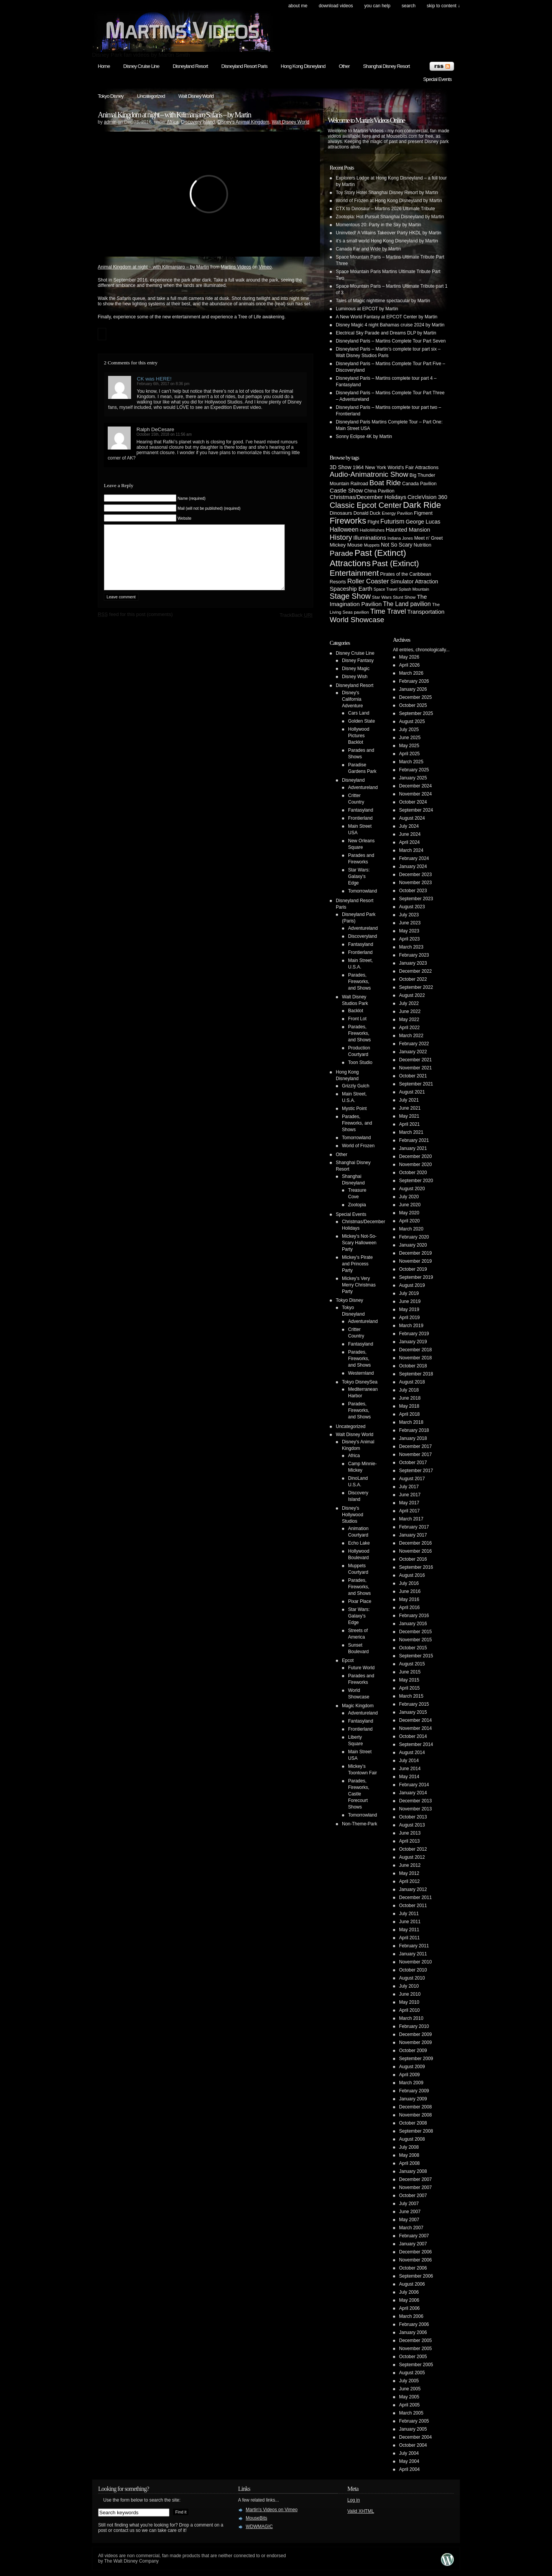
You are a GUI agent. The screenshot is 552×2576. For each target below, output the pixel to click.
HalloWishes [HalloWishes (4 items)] (372, 529)
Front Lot (357, 1018)
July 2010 (409, 1986)
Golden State (361, 721)
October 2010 (413, 1970)
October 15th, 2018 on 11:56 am (164, 434)
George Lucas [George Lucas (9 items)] (423, 522)
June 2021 (410, 1108)
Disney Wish (355, 676)
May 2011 (409, 1929)
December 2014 (415, 1720)
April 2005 (409, 2405)
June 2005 (410, 2389)
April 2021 (409, 1124)
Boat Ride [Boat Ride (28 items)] (385, 483)
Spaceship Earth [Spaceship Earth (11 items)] (351, 588)
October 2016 (413, 1559)
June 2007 (410, 2211)
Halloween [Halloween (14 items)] (344, 529)
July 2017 (409, 1486)
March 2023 (411, 947)
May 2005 (409, 2397)
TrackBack (295, 626)
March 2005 (411, 2413)
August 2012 (412, 1857)
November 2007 (415, 2187)
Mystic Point (354, 1108)
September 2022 (416, 987)
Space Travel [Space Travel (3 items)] (386, 589)
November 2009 (415, 2042)
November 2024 (415, 794)
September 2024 (416, 810)
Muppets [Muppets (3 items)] (372, 545)
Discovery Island (198, 122)
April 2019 (409, 1317)
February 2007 (414, 2235)
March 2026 (411, 673)
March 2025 (411, 761)
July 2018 (409, 1390)
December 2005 (415, 2340)
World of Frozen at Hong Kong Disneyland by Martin (389, 200)
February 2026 (414, 681)
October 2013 (413, 1817)
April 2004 (409, 2469)
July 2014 (409, 1760)
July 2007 (409, 2203)
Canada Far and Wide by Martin (368, 249)
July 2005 (409, 2380)
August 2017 (412, 1478)
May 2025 (409, 745)
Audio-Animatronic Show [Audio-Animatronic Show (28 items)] (369, 474)
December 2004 (415, 2437)
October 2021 (413, 1076)
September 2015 (416, 1656)
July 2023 (409, 914)
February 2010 (414, 2026)
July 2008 (409, 2147)
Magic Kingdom (358, 1705)
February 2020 (414, 1237)
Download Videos (336, 5)
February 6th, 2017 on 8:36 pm (163, 384)
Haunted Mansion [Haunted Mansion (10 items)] (408, 530)
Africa (173, 122)
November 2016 (415, 1551)
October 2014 (413, 1736)
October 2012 (413, 1849)
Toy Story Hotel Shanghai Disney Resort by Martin (387, 192)
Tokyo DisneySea (360, 1382)
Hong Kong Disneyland (303, 66)
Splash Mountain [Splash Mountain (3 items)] (414, 589)
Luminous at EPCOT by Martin (367, 308)
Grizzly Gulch (355, 1086)
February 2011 (414, 1945)
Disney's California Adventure (352, 699)
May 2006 (409, 2300)
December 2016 (415, 1543)
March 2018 (411, 1422)
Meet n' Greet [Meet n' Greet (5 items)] (428, 538)
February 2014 (414, 1784)
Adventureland (363, 787)
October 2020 (413, 1172)
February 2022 (414, 1043)
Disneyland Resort (190, 66)
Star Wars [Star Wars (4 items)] (381, 597)
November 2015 (415, 1639)
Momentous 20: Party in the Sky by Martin (378, 224)
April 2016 (409, 1607)
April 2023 (409, 939)
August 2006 (412, 2284)
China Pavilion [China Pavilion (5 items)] (379, 491)
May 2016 (409, 1599)
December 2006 (415, 2252)
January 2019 (413, 1341)
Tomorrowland (362, 891)
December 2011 (415, 1897)
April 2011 (409, 1937)
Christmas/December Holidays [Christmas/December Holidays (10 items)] (368, 497)
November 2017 (415, 1454)
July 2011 (409, 1913)
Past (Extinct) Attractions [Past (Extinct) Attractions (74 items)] (368, 558)
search (409, 5)
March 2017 (411, 1519)
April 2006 (409, 2308)
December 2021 (415, 1059)
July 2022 (409, 1003)
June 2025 (410, 737)
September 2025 (416, 713)
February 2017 (414, 1527)
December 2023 (415, 874)
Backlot (355, 1010)
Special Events (437, 79)
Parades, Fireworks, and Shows (359, 981)
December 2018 (415, 1349)
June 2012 (410, 1865)
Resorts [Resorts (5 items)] (338, 582)
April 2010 (409, 2010)
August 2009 (412, 2066)
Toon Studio (360, 1062)
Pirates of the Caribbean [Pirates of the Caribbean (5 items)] (405, 574)
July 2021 (409, 1100)
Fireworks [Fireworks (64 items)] (348, 520)
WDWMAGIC (259, 2526)
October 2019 (413, 1269)
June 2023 (410, 923)
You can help (377, 5)
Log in (353, 2500)
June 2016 (410, 1591)
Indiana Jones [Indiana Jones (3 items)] (400, 538)
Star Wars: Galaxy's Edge (359, 876)
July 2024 (409, 826)
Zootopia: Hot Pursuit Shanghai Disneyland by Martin (390, 216)
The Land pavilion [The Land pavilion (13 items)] (407, 604)
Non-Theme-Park (359, 1824)
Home (104, 66)
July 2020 (409, 1196)
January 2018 (413, 1438)
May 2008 (409, 2155)
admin (110, 122)
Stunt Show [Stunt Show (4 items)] (404, 597)
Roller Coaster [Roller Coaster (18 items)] (368, 581)
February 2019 (414, 1333)
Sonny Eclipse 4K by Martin (364, 436)
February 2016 (414, 1615)
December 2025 (415, 697)
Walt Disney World (196, 96)
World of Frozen (358, 1145)
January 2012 (413, 1889)
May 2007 (409, 2219)
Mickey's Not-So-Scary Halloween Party (359, 1243)
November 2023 (415, 882)
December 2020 (415, 1156)
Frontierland (360, 818)
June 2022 (410, 1011)
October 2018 (413, 1366)
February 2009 (414, 2090)
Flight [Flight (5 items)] (373, 522)
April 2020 (409, 1221)
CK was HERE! (154, 379)
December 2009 (415, 2034)
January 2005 (413, 2429)
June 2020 (410, 1204)
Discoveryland (362, 936)
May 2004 (409, 2461)
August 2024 (412, 818)
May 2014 (409, 1776)
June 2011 (410, 1921)
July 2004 (409, 2453)
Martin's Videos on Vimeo (271, 2509)
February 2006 (414, 2324)
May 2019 (409, 1309)
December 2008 (415, 2107)
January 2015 (413, 1712)
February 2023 (414, 955)
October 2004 (413, 2445)
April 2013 (409, 1841)
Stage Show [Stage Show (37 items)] (350, 596)
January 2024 (413, 866)
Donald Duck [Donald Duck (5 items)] (367, 513)
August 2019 (412, 1285)
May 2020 (409, 1213)
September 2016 (416, 1567)
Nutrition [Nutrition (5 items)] (422, 545)
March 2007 (411, 2227)
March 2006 (411, 2316)
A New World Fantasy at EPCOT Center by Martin (386, 317)
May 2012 (409, 1873)
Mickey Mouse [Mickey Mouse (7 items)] (346, 545)
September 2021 (416, 1084)
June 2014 (410, 1768)
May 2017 (409, 1502)
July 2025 (409, 729)
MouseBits (256, 2518)
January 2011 (413, 1954)
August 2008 (412, 2139)
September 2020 (416, 1180)
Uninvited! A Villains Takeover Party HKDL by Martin (388, 233)
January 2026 (413, 689)
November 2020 (415, 1164)
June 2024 (410, 834)
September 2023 (416, 898)
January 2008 (413, 2171)
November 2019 (415, 1261)
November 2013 (415, 1809)
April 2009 (409, 2074)
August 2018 (412, 1382)
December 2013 (415, 1801)
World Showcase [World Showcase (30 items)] (357, 620)
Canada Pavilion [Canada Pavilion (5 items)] (419, 483)
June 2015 (410, 1672)
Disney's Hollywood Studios (352, 1514)
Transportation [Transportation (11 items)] (425, 611)
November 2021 (415, 1068)
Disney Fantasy (358, 660)
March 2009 (411, 2082)
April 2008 (409, 2163)
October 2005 (413, 2356)
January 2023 (413, 963)
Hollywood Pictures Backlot (358, 735)
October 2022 (413, 979)
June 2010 (410, 1994)
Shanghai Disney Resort (386, 66)
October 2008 (413, 2123)
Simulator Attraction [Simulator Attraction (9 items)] (414, 581)
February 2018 (414, 1430)
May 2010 (409, 2002)
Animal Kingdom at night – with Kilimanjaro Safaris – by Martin (174, 114)
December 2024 (415, 786)
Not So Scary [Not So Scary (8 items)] (396, 545)
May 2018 (409, 1406)
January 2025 (413, 778)
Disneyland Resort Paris (244, 66)
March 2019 (411, 1325)
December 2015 (415, 1631)
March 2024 (411, 850)
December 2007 (415, 2179)
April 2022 (409, 1027)
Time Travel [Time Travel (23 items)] (388, 611)
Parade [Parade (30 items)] (341, 553)
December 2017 (415, 1446)
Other (344, 66)
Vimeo (265, 267)
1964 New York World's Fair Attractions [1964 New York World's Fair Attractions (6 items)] (396, 467)
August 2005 (412, 2372)
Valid (360, 2511)
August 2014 (412, 1752)
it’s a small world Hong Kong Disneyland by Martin (387, 241)
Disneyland (353, 780)
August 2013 (412, 1825)
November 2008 (415, 2115)
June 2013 (410, 1833)
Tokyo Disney (110, 96)
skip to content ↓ (443, 5)
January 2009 (413, 2099)
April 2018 (409, 1414)
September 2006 (416, 2276)
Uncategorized (151, 96)
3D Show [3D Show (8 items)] (341, 467)
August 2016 (412, 1575)
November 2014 (415, 1728)
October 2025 (413, 705)
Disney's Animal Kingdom (243, 122)
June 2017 (410, 1494)
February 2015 (414, 1704)
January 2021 (413, 1148)
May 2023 (409, 931)
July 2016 (409, 1583)
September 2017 (416, 1470)
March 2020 (411, 1229)
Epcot (348, 1660)
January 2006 (413, 2332)
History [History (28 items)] (341, 537)
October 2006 (413, 2268)
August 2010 (412, 1978)
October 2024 (413, 802)
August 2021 (412, 1092)
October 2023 (413, 890)
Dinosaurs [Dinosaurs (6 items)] (341, 513)
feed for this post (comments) (135, 626)
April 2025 (409, 753)
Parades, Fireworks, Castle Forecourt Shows (358, 1794)
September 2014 (416, 1744)
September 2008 (416, 2131)
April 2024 (409, 842)
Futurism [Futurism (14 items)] (392, 521)
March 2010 (411, 2018)
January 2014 (413, 1792)
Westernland (361, 1373)
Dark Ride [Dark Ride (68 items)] (422, 505)
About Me (297, 5)
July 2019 (409, 1293)
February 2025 (414, 769)
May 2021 (409, 1116)
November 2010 (415, 1962)
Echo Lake (359, 1543)
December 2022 (415, 971)
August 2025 (412, 721)
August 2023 (412, 906)
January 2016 (413, 1623)
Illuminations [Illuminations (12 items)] (369, 537)
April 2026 (409, 665)
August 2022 (412, 995)
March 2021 (411, 1132)
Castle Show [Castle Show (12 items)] (346, 490)
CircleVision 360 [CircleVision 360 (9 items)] (427, 497)
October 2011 (413, 1905)
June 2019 (410, 1301)
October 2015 (413, 1647)
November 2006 (415, 2260)
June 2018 (410, 1398)
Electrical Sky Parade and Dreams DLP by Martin (386, 333)
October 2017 (413, 1462)
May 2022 (409, 1019)
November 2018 (415, 1357)
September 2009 (416, 2058)
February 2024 (414, 858)
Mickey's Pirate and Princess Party (357, 1264)
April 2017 (409, 1511)
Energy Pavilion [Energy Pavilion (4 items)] (397, 513)
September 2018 (416, 1374)
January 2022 (413, 1051)
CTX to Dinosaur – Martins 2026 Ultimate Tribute (385, 208)
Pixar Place (359, 1601)
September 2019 (416, 1277)
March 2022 (411, 1035)
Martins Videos (236, 267)
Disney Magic (356, 668)
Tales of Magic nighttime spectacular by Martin (383, 300)
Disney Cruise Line (141, 66)
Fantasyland (360, 810)
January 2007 (413, 2244)
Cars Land (358, 713)
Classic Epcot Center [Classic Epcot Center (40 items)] (366, 505)
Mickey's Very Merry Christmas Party (359, 1285)
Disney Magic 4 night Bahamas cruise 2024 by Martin (390, 325)
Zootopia (357, 1204)
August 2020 (412, 1188)
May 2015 (409, 1680)
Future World (361, 1667)
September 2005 (416, 2364)
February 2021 (414, 1140)
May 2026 (409, 657)
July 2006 (409, 2292)
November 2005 (415, 2348)
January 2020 (413, 1245)
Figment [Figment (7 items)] (423, 513)
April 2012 (409, 1881)
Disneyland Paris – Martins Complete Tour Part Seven (391, 341)
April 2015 (409, 1688)
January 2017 (413, 1535)
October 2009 (413, 2050)
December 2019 (415, 1253)
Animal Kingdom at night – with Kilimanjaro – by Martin (153, 267)
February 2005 (414, 2421)
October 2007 (413, 2195)
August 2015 (412, 1664)
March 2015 (411, 1696)
